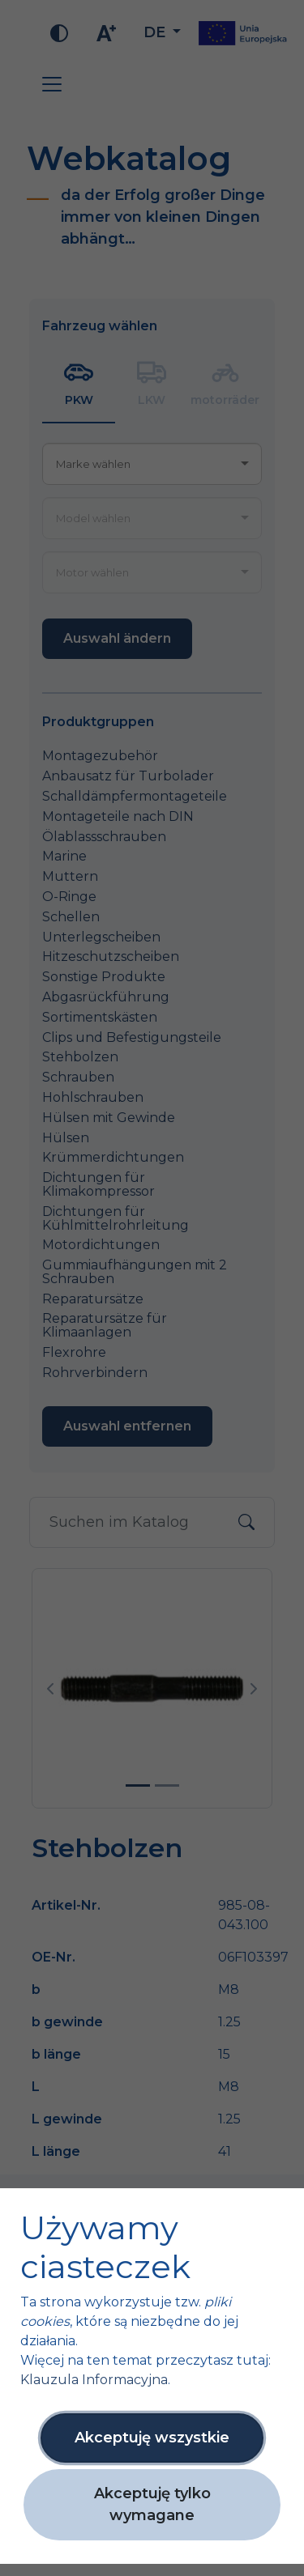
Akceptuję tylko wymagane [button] (152, 2504)
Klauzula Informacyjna (94, 2379)
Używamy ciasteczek (105, 2247)
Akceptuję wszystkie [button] (152, 2437)
